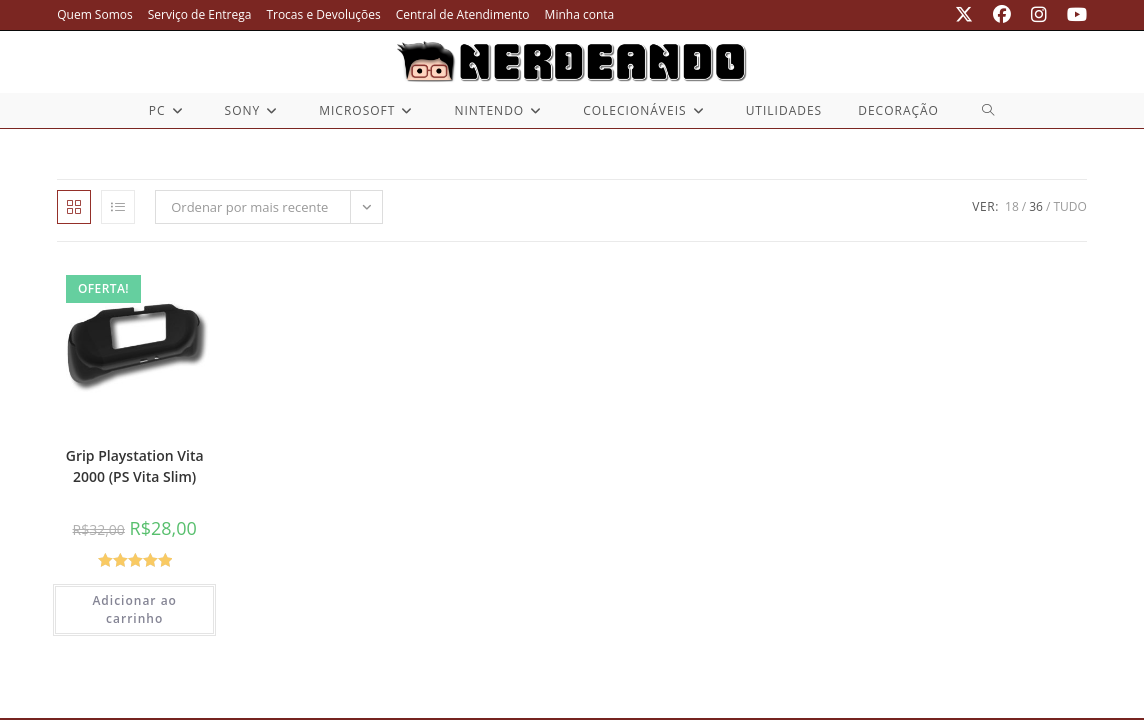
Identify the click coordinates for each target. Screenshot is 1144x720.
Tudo (1069, 206)
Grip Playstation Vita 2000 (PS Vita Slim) (135, 466)
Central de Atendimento (463, 14)
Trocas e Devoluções (323, 14)
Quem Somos (95, 14)
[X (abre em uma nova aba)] (964, 15)
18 (1012, 206)
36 (1036, 206)
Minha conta (580, 14)
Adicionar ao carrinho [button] (134, 609)
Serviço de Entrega (200, 14)
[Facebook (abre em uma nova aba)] (1002, 15)
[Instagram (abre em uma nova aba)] (1039, 15)
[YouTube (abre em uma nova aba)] (1072, 15)
